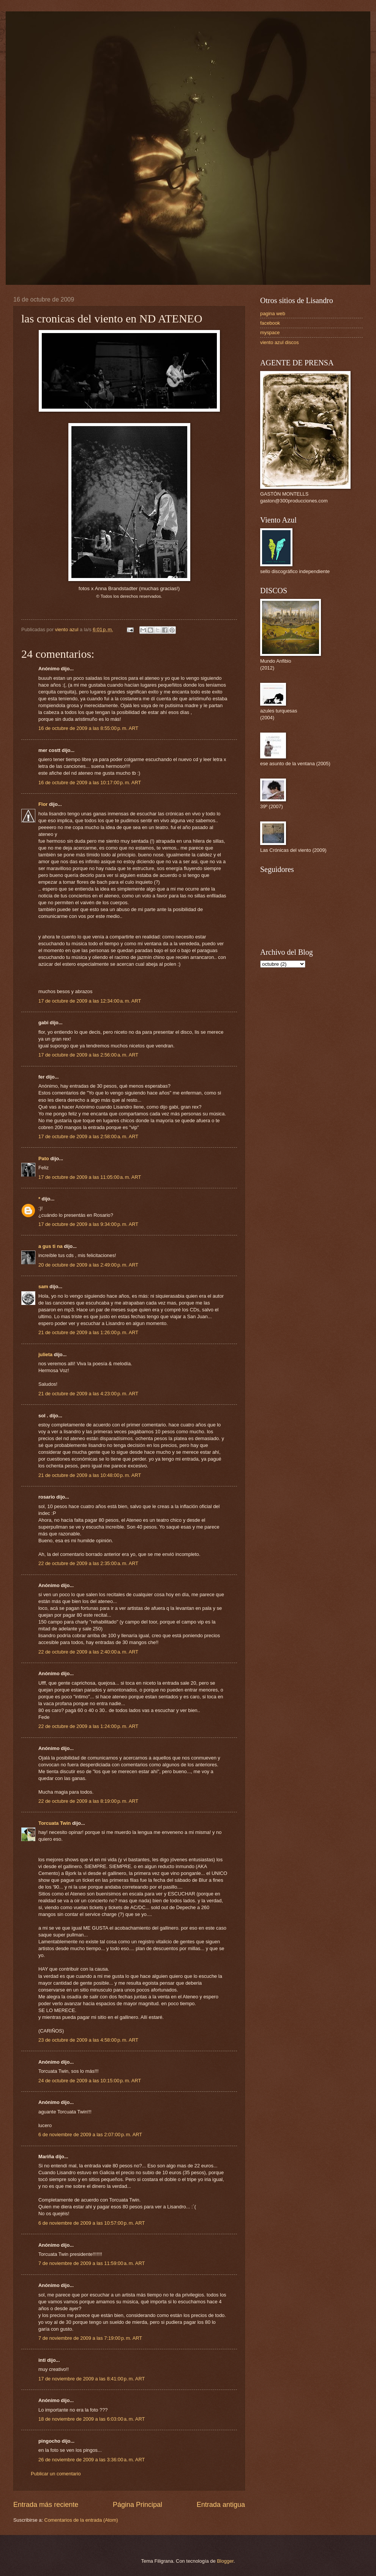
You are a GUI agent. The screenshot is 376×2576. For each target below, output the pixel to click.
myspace (270, 332)
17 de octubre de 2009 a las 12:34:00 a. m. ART (89, 1001)
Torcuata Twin (54, 1823)
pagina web (272, 313)
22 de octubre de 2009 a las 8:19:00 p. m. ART (88, 1801)
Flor (42, 804)
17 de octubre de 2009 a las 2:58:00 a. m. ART (88, 1136)
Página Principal (137, 2504)
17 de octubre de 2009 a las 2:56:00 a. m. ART (88, 1055)
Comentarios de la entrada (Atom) (81, 2520)
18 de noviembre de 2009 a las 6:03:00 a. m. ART (91, 2419)
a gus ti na (50, 1246)
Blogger (225, 2561)
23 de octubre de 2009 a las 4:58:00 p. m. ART (88, 2040)
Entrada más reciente (45, 2504)
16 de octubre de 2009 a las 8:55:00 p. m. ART (88, 728)
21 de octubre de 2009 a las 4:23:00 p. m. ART (88, 1393)
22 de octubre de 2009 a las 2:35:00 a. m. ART (88, 1563)
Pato (43, 1158)
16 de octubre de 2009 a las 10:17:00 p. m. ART (89, 782)
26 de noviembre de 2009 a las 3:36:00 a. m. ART (91, 2459)
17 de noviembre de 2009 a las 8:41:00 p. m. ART (91, 2379)
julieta (45, 1354)
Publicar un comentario (56, 2473)
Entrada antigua (221, 2504)
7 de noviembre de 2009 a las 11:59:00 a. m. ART (91, 2263)
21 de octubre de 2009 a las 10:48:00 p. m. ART (89, 1475)
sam (43, 1286)
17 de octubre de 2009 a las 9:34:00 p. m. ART (88, 1224)
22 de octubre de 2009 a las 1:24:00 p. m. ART (88, 1726)
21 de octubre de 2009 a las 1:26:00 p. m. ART (88, 1332)
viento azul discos (279, 342)
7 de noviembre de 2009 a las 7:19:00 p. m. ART (90, 2338)
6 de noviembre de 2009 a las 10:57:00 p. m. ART (91, 2223)
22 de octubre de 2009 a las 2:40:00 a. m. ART (88, 1652)
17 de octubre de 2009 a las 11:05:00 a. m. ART (89, 1177)
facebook (270, 323)
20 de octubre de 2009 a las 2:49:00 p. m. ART (88, 1265)
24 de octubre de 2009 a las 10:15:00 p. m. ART (89, 2080)
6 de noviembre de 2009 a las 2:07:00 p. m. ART (90, 2134)
